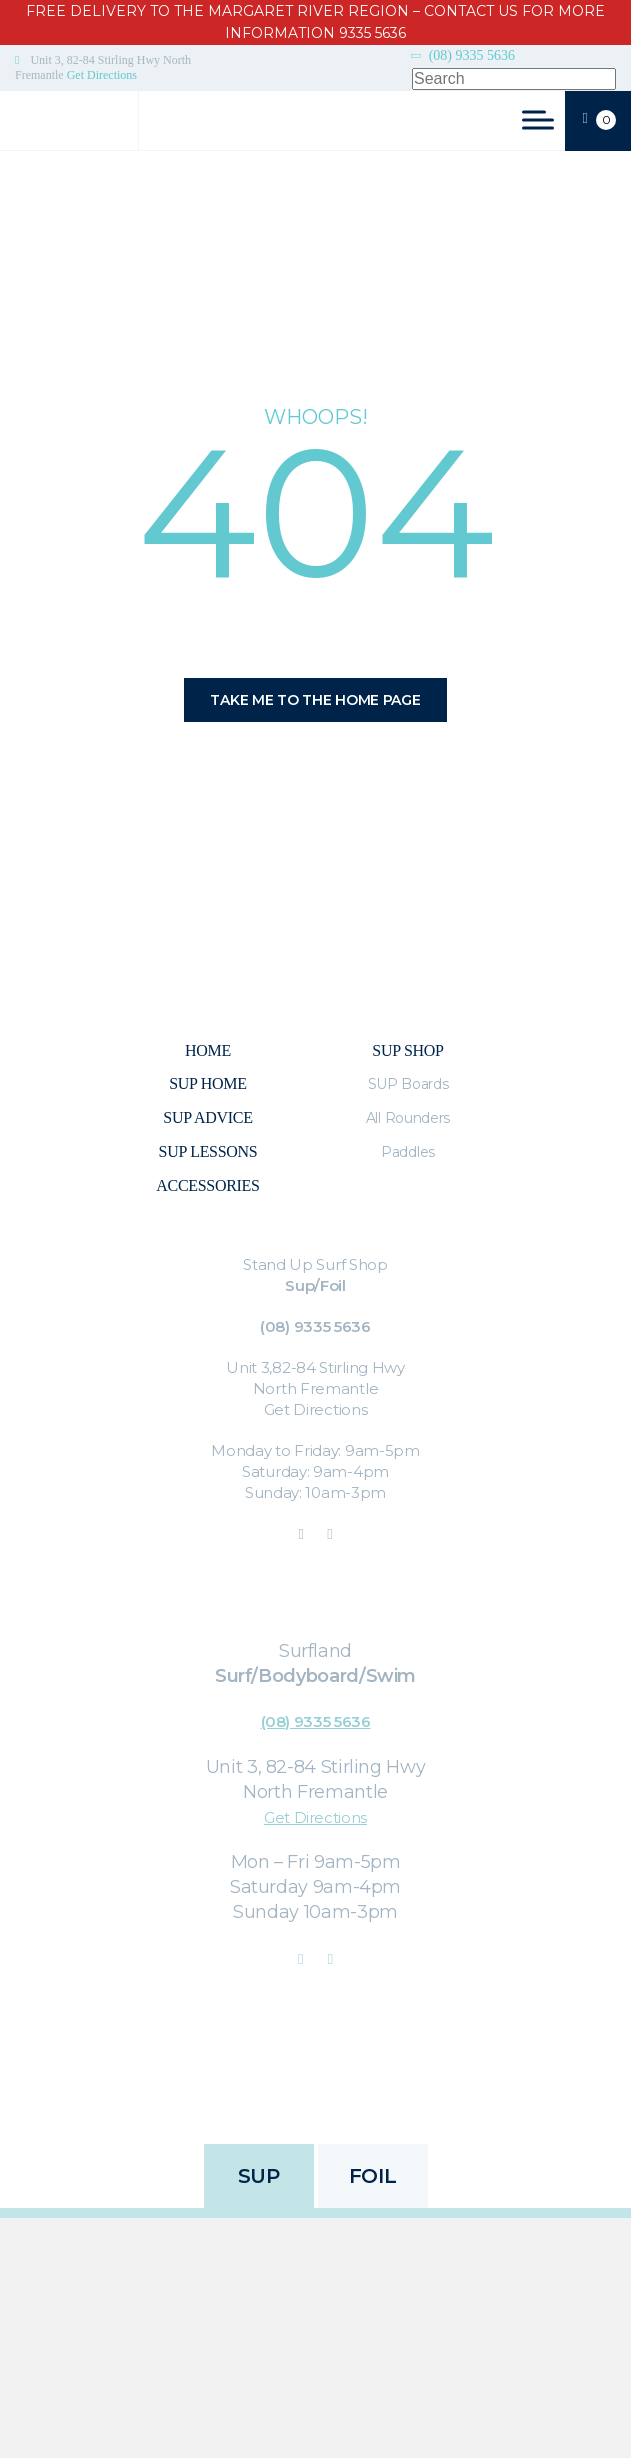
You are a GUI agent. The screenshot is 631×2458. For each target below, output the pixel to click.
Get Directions (102, 75)
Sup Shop (407, 1050)
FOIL (372, 2176)
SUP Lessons (208, 1151)
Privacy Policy (245, 2086)
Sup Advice (207, 1117)
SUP (259, 2176)
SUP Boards (408, 1084)
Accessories (207, 1185)
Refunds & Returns (368, 2086)
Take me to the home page (315, 700)
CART (599, 120)
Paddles (408, 1152)
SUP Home (207, 1083)
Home (208, 1050)
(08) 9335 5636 (472, 55)
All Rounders (408, 1118)
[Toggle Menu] (538, 119)
